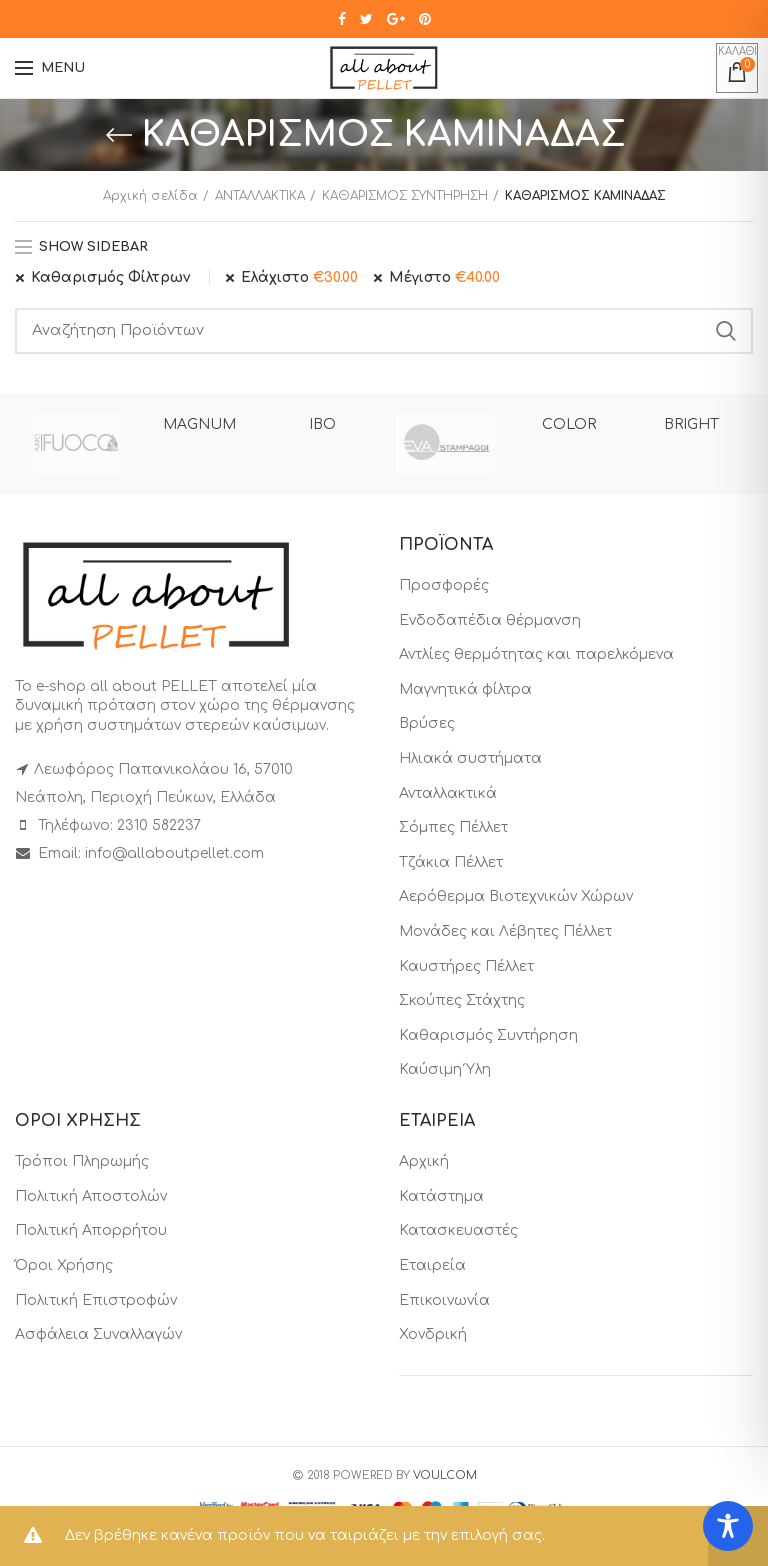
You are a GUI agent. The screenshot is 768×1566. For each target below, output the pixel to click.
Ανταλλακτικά (448, 793)
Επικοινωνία (444, 1300)
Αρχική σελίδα (150, 196)
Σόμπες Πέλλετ (453, 827)
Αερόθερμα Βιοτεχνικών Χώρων (516, 896)
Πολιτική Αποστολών (91, 1196)
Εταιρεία (432, 1265)
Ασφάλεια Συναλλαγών (98, 1334)
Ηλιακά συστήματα (470, 758)
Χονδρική (433, 1334)
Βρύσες (427, 723)
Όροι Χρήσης (64, 1265)
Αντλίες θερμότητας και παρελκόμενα (536, 654)
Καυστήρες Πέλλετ (466, 966)
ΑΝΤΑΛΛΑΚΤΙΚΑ (260, 196)
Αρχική (424, 1161)
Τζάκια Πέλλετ (451, 862)
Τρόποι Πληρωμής (82, 1161)
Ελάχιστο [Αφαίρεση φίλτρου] (299, 277)
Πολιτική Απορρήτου (91, 1230)
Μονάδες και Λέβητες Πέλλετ (505, 931)
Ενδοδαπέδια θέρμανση (490, 620)
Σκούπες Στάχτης (462, 1000)
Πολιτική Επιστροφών (96, 1300)
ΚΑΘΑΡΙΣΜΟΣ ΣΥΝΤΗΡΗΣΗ (405, 196)
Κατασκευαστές (458, 1230)
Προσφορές (444, 585)
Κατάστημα (441, 1196)
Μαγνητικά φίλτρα (465, 689)
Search (726, 331)
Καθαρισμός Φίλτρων (110, 277)
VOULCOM (445, 1475)
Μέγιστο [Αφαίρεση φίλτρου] (444, 277)
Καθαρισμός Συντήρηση (488, 1035)
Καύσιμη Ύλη (445, 1069)
